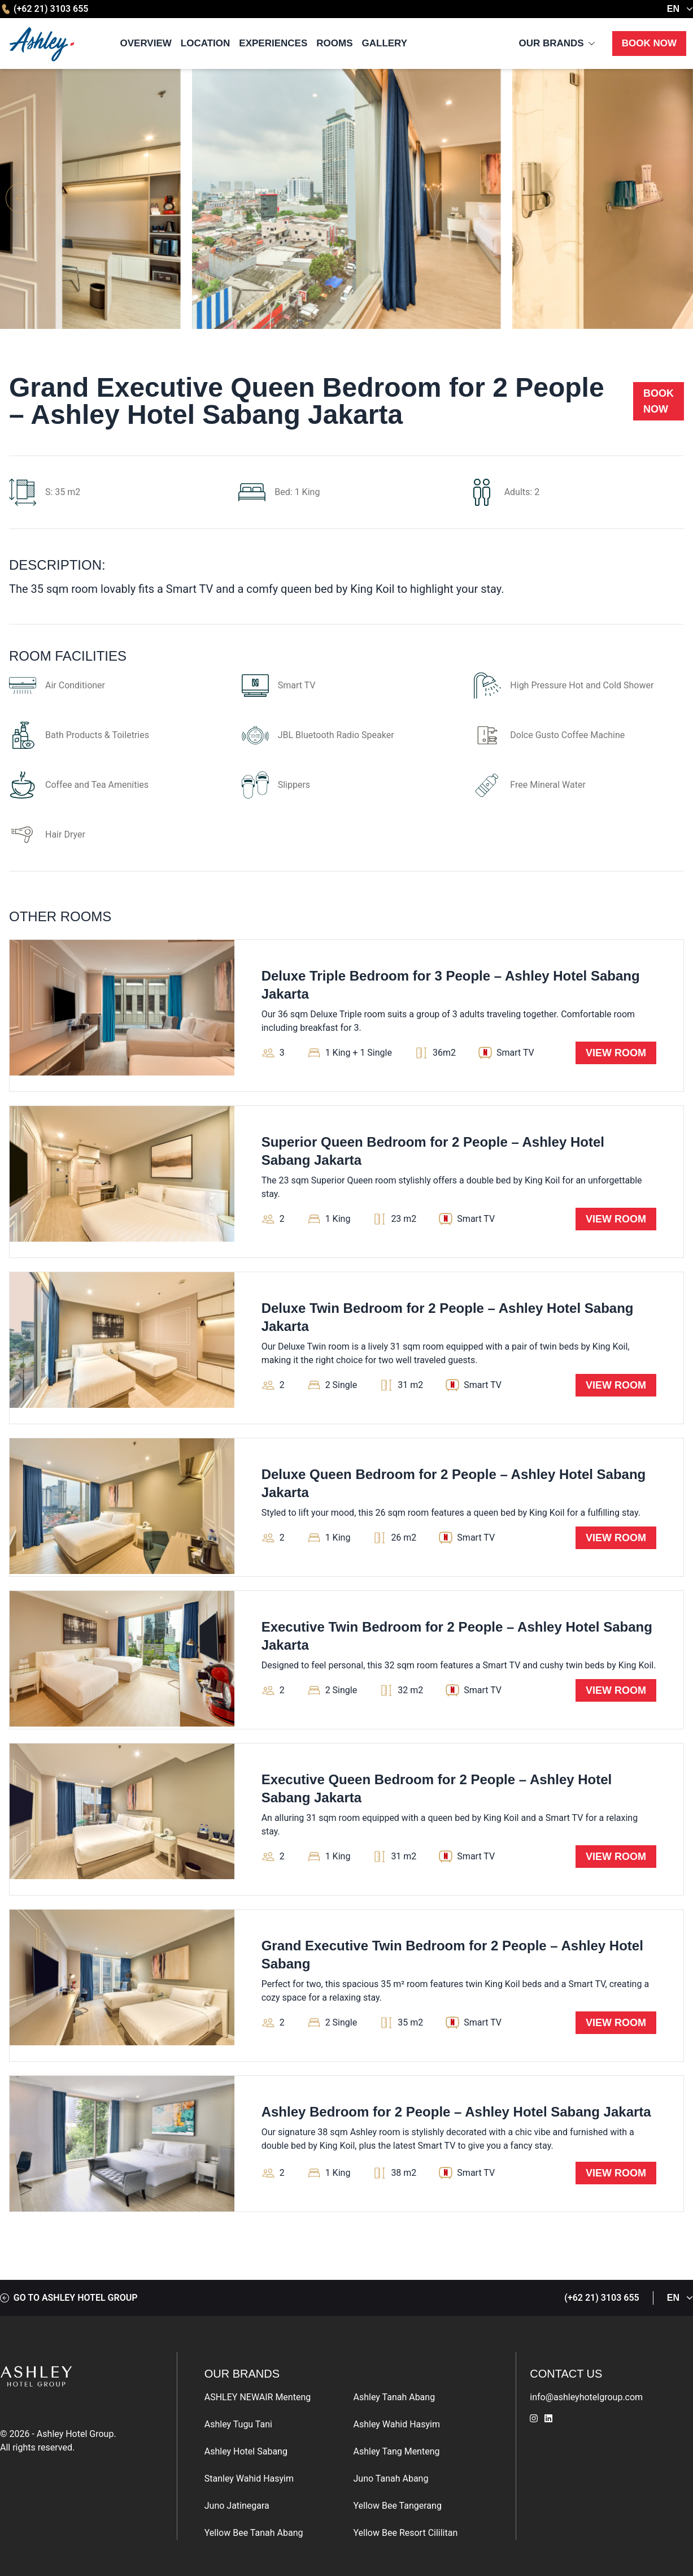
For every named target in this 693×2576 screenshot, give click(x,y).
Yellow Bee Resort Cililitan (406, 2532)
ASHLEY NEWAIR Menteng (257, 2397)
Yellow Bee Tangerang (398, 2505)
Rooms (334, 43)
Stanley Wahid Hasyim (249, 2478)
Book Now (649, 43)
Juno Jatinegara (236, 2505)
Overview (146, 43)
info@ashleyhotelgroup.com (586, 2397)
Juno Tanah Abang (391, 2478)
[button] (671, 199)
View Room (616, 1053)
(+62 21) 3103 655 (44, 9)
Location (205, 43)
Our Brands (550, 43)
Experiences (273, 43)
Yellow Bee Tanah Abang (253, 2532)
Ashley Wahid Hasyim (397, 2424)
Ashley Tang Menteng (397, 2451)
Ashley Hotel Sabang (245, 2451)
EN (680, 9)
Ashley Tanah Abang (394, 2397)
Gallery (385, 43)
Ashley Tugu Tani (238, 2424)
